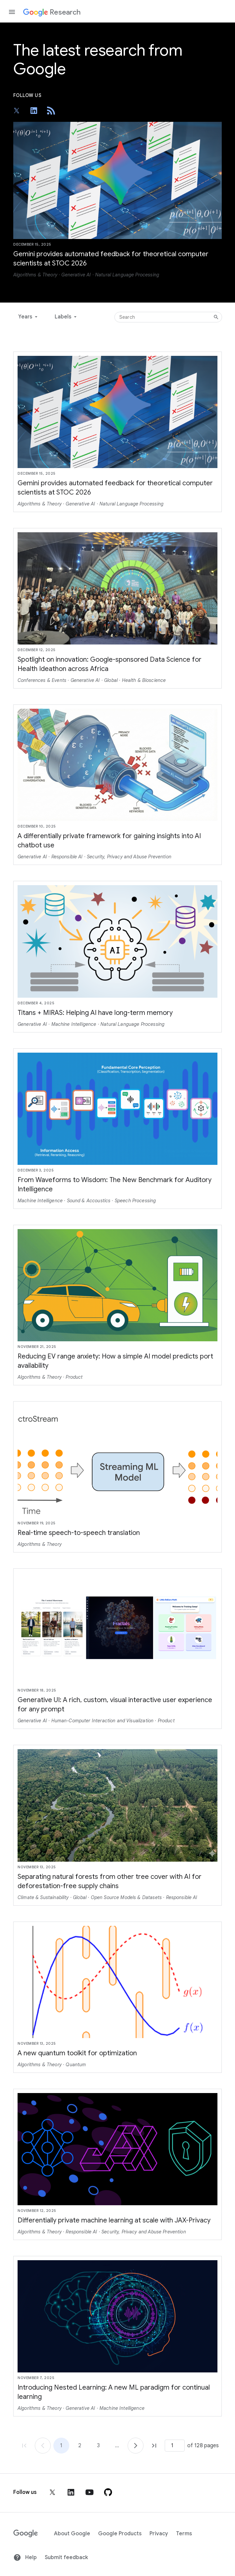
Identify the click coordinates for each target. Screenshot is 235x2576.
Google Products (120, 2533)
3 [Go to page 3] (98, 2445)
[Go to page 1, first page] (24, 2446)
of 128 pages (203, 2445)
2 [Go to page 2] (79, 2445)
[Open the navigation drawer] (12, 12)
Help (25, 2557)
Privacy (158, 2533)
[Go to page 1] (43, 2446)
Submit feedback (66, 2557)
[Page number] (175, 2446)
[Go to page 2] (136, 2446)
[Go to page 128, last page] (154, 2446)
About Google (72, 2533)
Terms (184, 2533)
